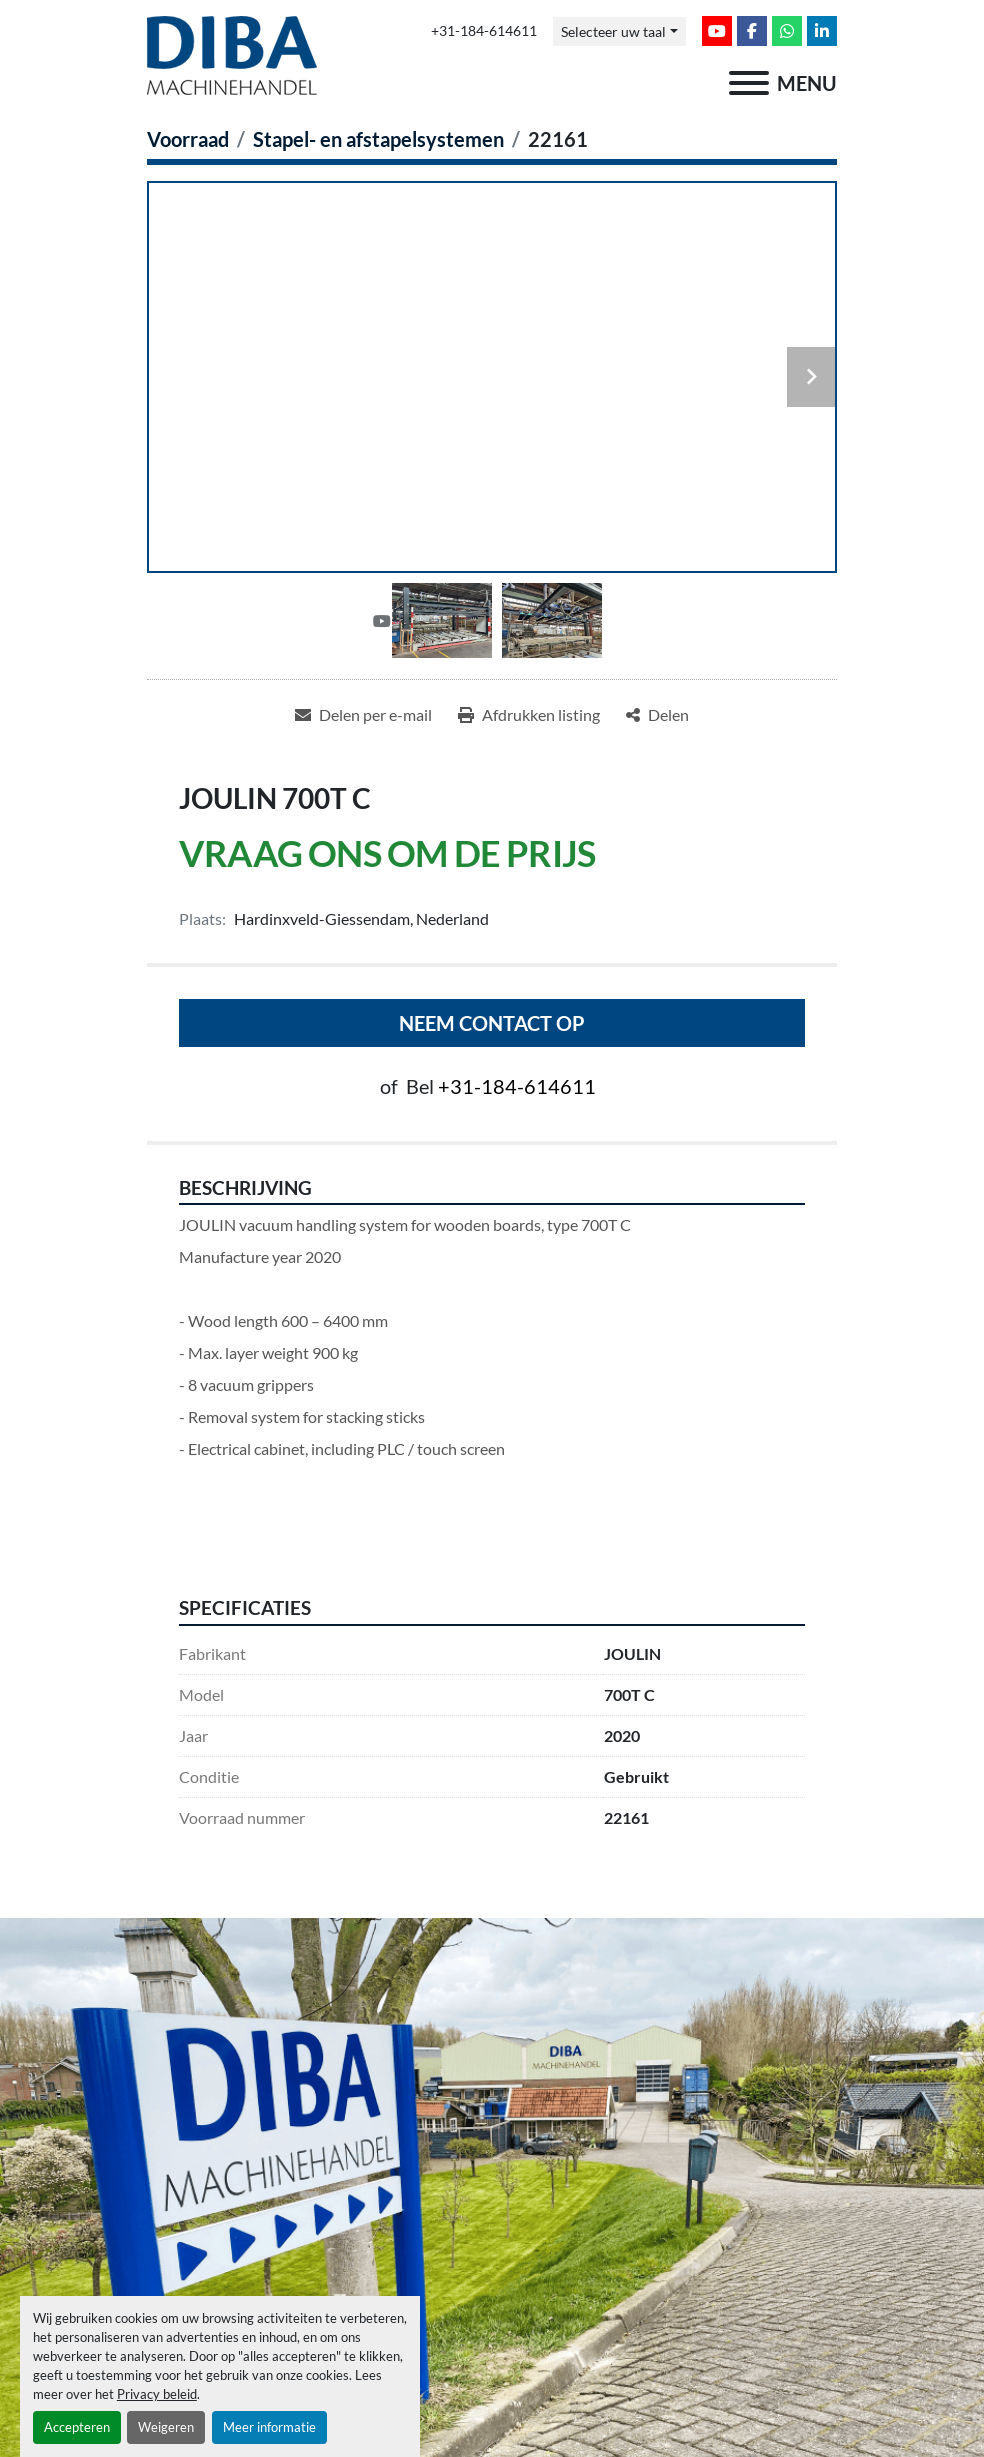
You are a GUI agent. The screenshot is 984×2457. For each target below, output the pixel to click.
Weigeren (166, 2427)
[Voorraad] (188, 139)
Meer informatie (269, 2427)
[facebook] (752, 31)
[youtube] (717, 31)
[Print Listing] (529, 715)
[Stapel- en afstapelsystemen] (378, 139)
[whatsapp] (787, 31)
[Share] (657, 715)
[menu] (749, 83)
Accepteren (77, 2427)
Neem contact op (492, 1023)
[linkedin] (822, 31)
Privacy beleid (157, 2394)
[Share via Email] (363, 715)
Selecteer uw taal (613, 31)
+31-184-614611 (484, 31)
